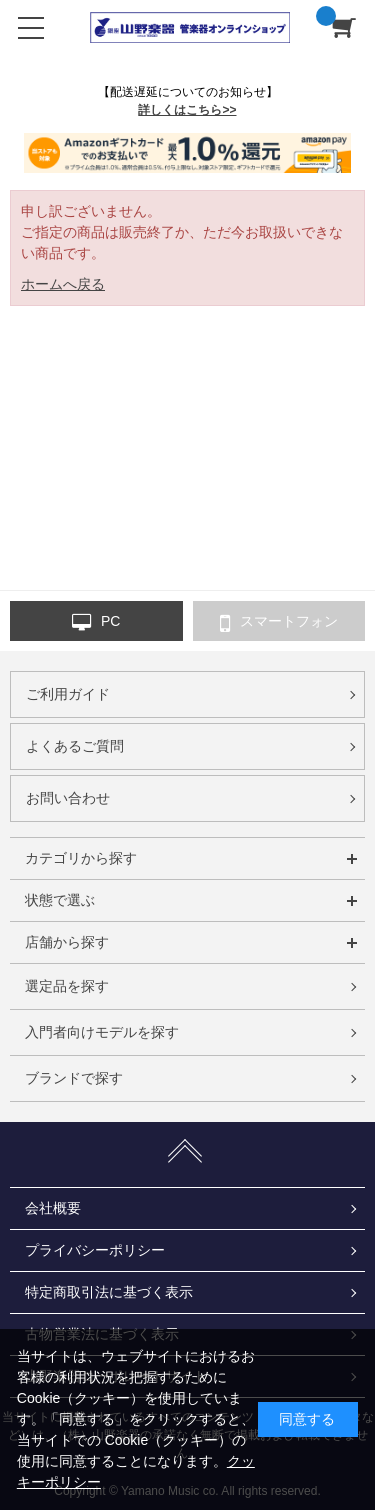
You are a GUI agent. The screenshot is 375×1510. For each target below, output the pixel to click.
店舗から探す (67, 942)
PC (96, 622)
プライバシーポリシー (95, 1250)
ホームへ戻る (63, 284)
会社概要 (53, 1208)
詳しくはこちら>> (187, 110)
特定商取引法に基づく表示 (109, 1292)
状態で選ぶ (60, 900)
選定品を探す (67, 986)
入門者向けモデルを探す (102, 1032)
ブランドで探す (74, 1078)
